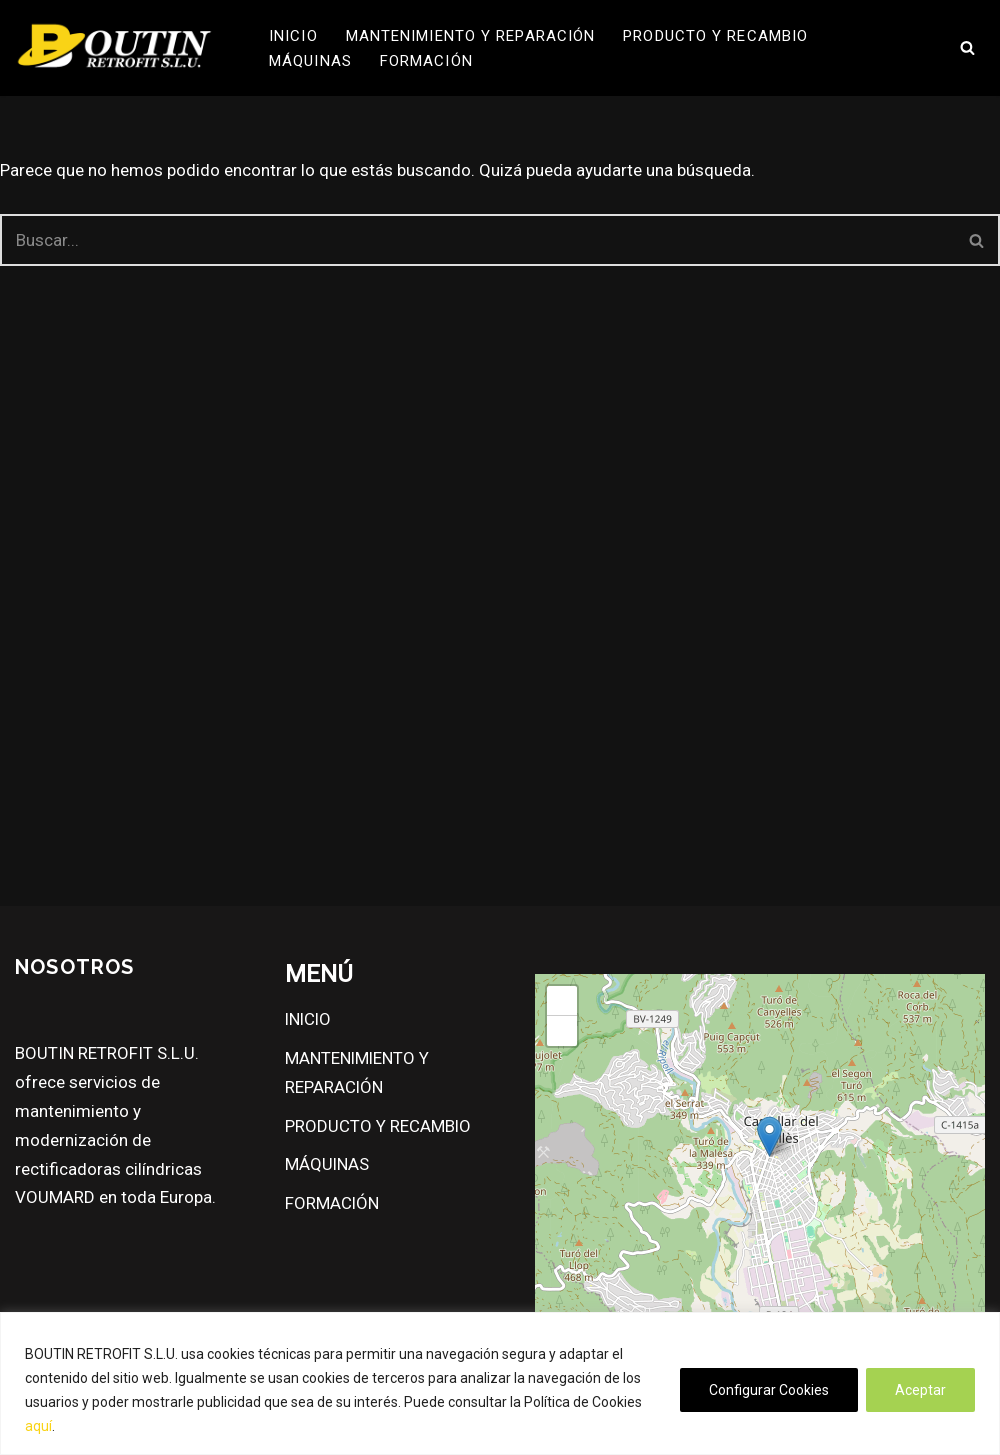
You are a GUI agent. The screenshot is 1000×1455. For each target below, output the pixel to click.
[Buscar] (967, 47)
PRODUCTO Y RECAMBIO (715, 36)
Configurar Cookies (769, 1390)
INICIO (293, 36)
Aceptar (920, 1390)
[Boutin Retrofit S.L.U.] (115, 48)
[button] (769, 1136)
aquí (38, 1426)
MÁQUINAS (310, 61)
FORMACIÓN (426, 61)
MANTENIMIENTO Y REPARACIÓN (471, 36)
